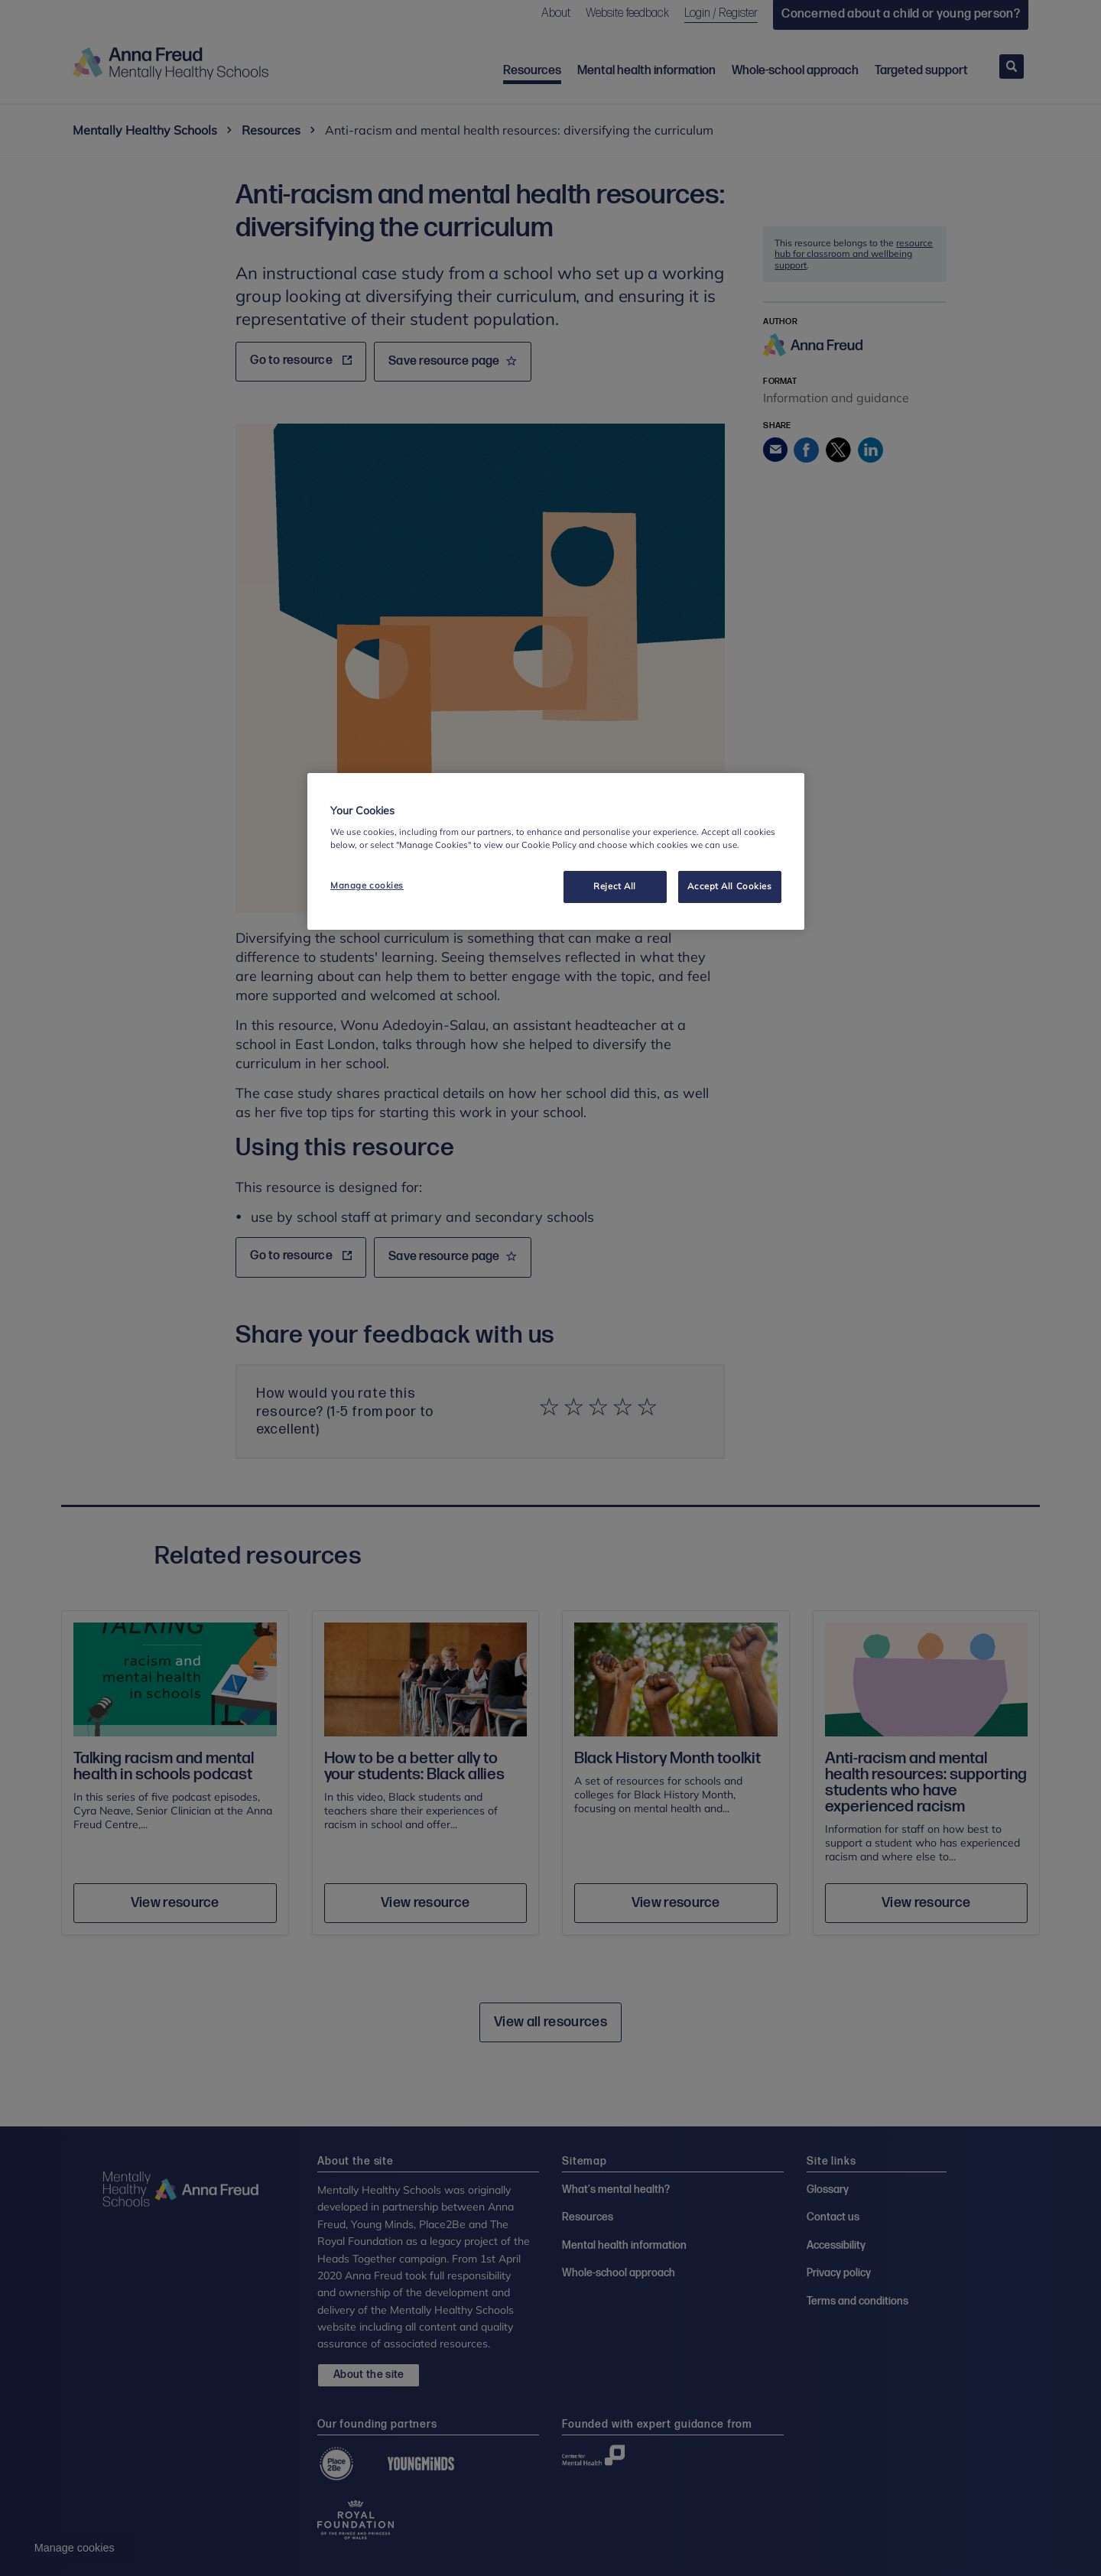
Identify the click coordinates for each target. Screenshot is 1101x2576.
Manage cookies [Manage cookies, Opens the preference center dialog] (367, 885)
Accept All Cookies (729, 886)
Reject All (614, 886)
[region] (555, 852)
